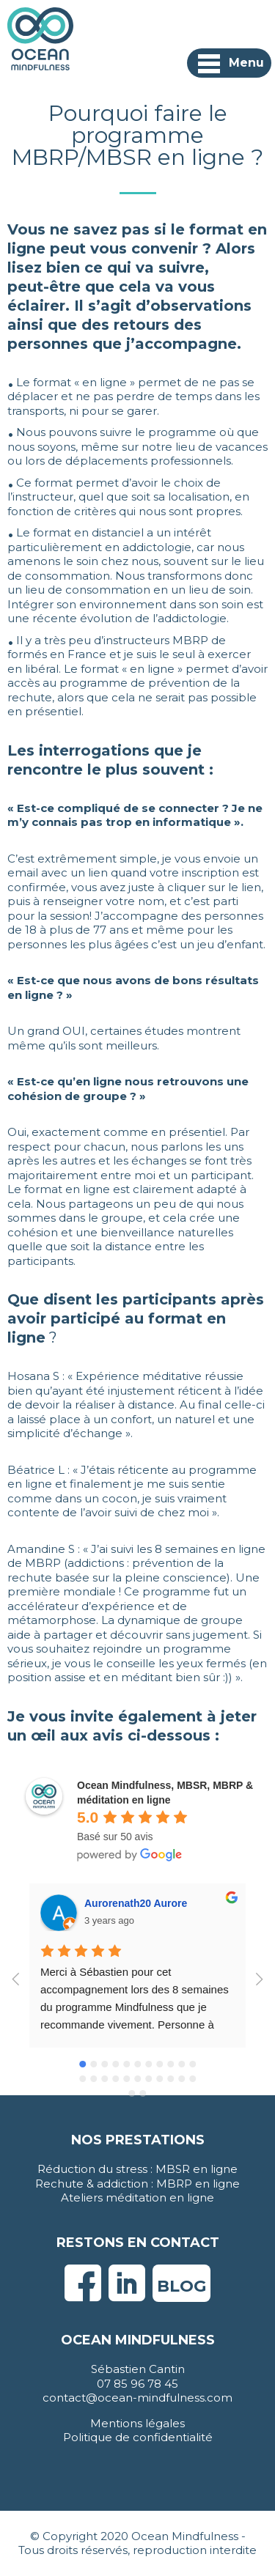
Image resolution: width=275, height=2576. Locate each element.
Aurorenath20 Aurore (135, 1903)
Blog (181, 2286)
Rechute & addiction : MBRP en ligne (137, 2184)
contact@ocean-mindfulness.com (137, 2398)
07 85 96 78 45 (137, 2384)
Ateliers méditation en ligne (137, 2197)
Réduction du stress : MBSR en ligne (137, 2169)
